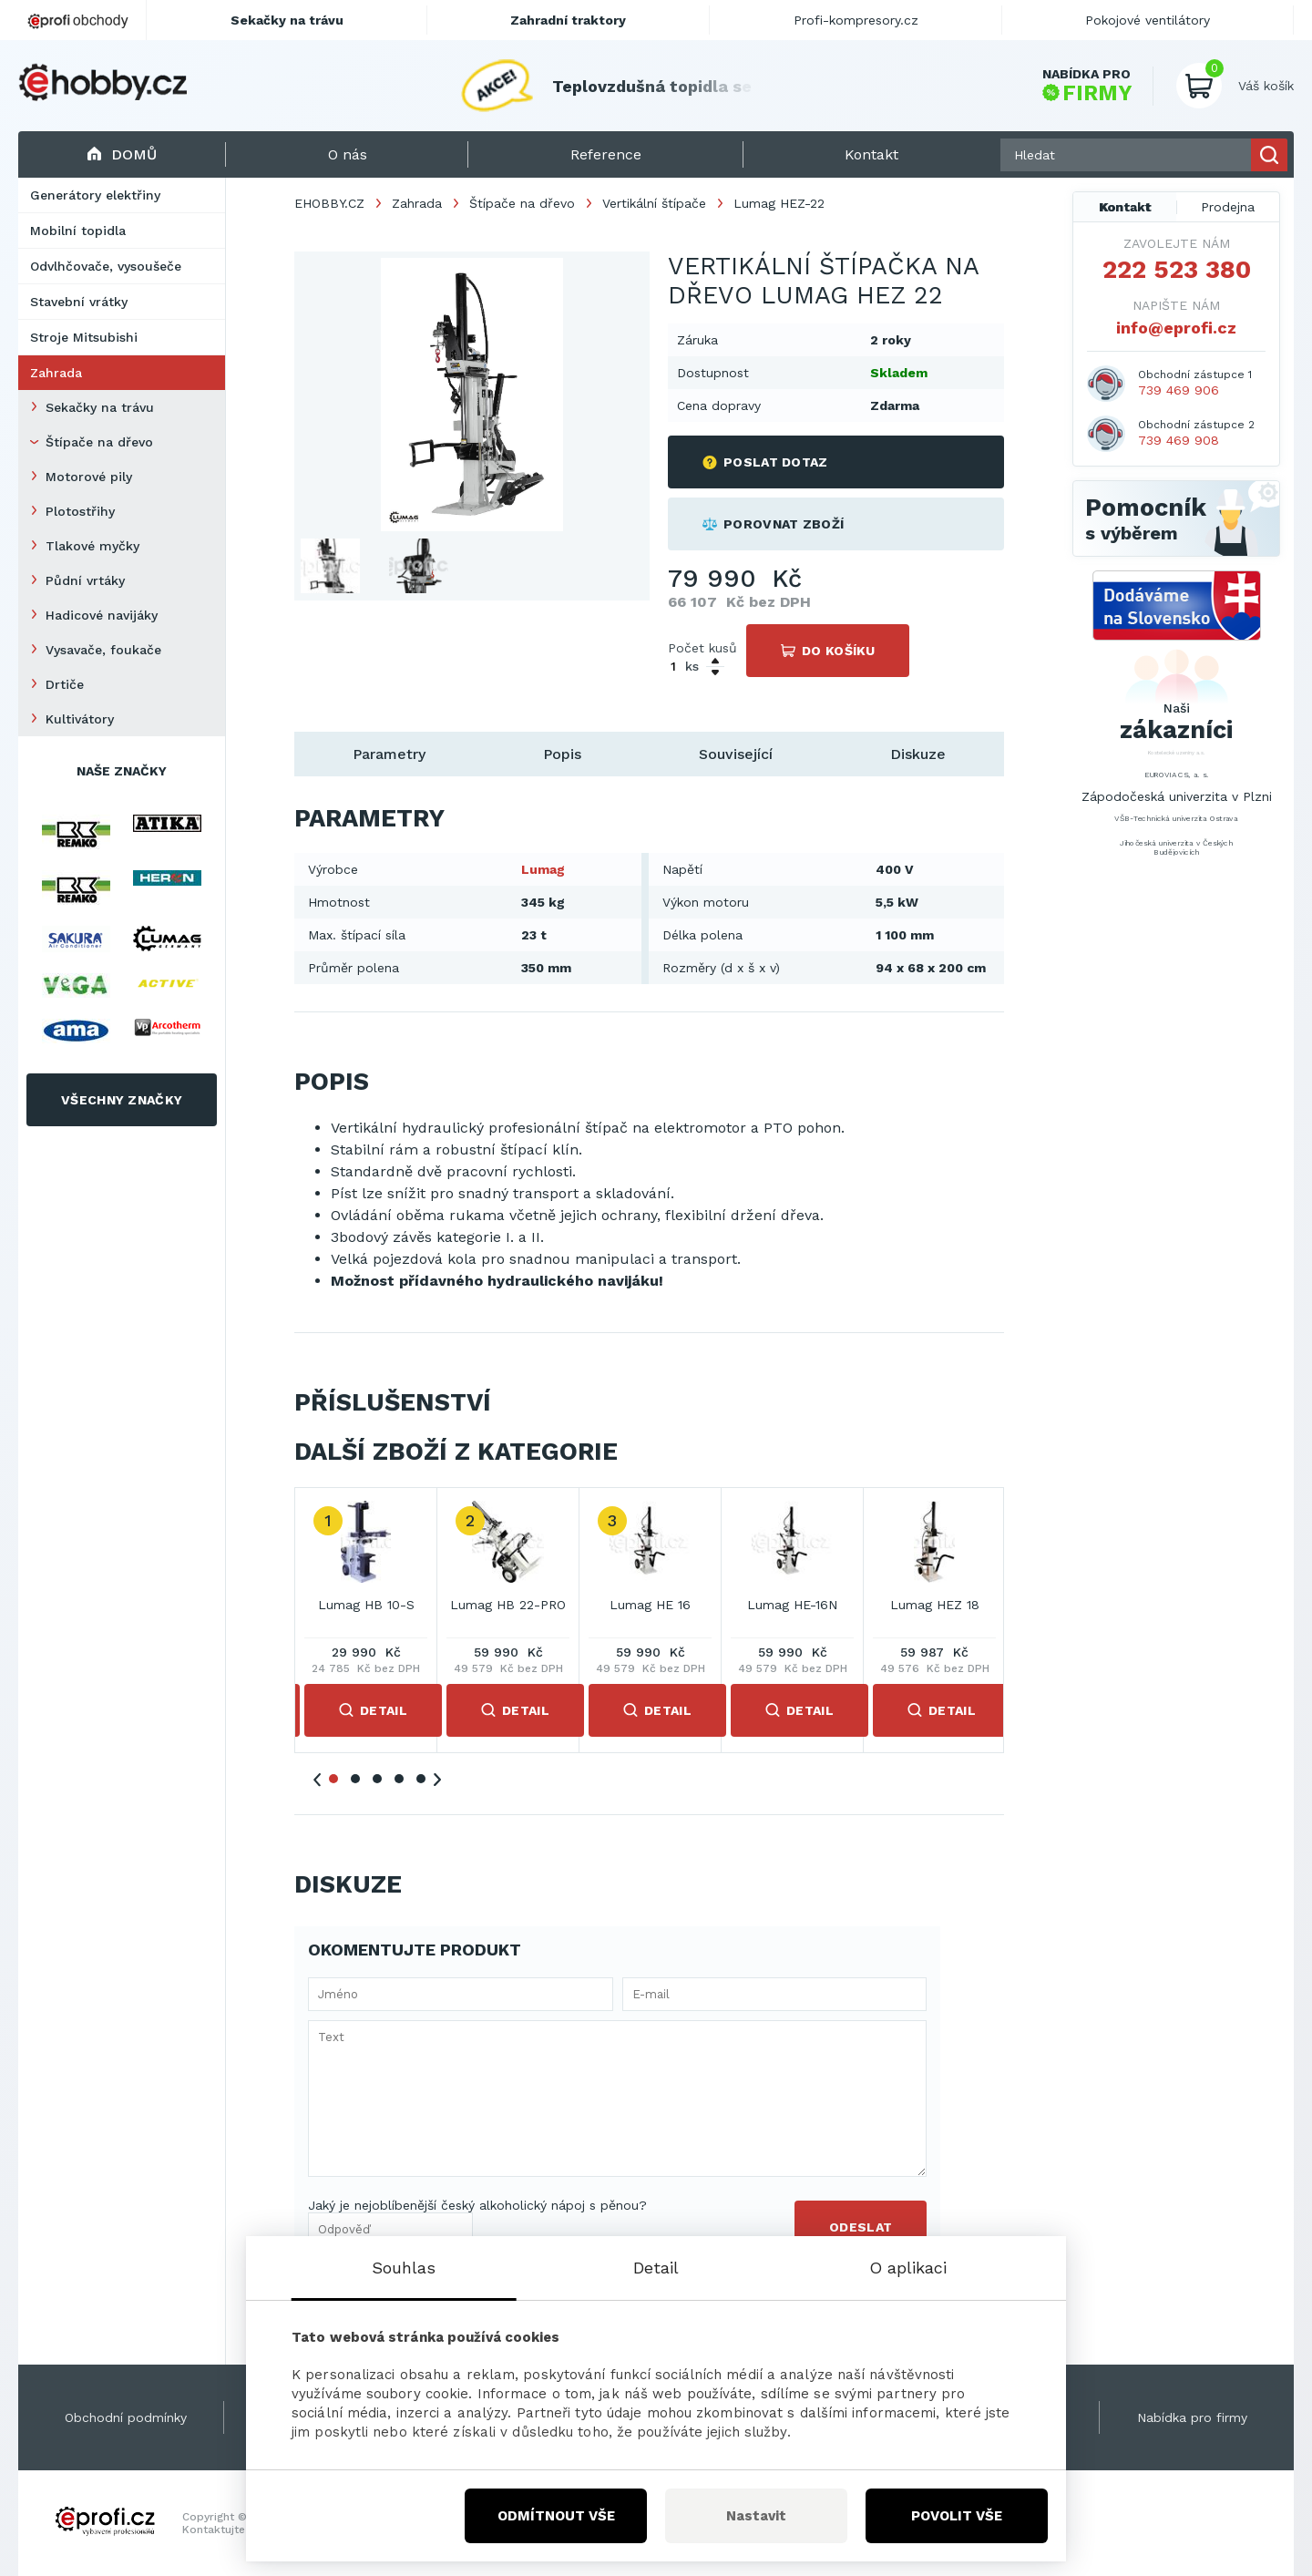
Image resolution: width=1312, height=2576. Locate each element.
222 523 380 (1176, 269)
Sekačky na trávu (100, 407)
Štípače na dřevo (99, 442)
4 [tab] (399, 1778)
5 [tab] (420, 1778)
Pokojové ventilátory (1147, 20)
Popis (562, 754)
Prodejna (1228, 207)
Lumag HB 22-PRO (508, 1604)
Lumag (543, 869)
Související (736, 754)
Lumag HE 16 (650, 1604)
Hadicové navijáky (102, 615)
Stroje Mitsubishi (84, 337)
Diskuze (918, 754)
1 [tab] (333, 1778)
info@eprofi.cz (1176, 327)
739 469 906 (1178, 390)
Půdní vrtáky (85, 580)
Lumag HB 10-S (366, 1604)
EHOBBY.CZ (329, 203)
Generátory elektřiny (95, 195)
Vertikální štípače (654, 203)
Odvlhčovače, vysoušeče (105, 266)
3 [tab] (377, 1778)
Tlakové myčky (92, 546)
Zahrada (56, 372)
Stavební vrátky (79, 301)
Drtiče (65, 684)
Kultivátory (80, 719)
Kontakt (1125, 207)
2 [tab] (355, 1778)
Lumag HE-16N (792, 1604)
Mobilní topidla (78, 230)
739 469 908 (1178, 440)
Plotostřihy (80, 511)
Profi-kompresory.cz (856, 20)
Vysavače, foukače (103, 649)
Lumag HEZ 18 (934, 1604)
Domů (121, 154)
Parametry (389, 754)
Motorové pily (89, 476)
